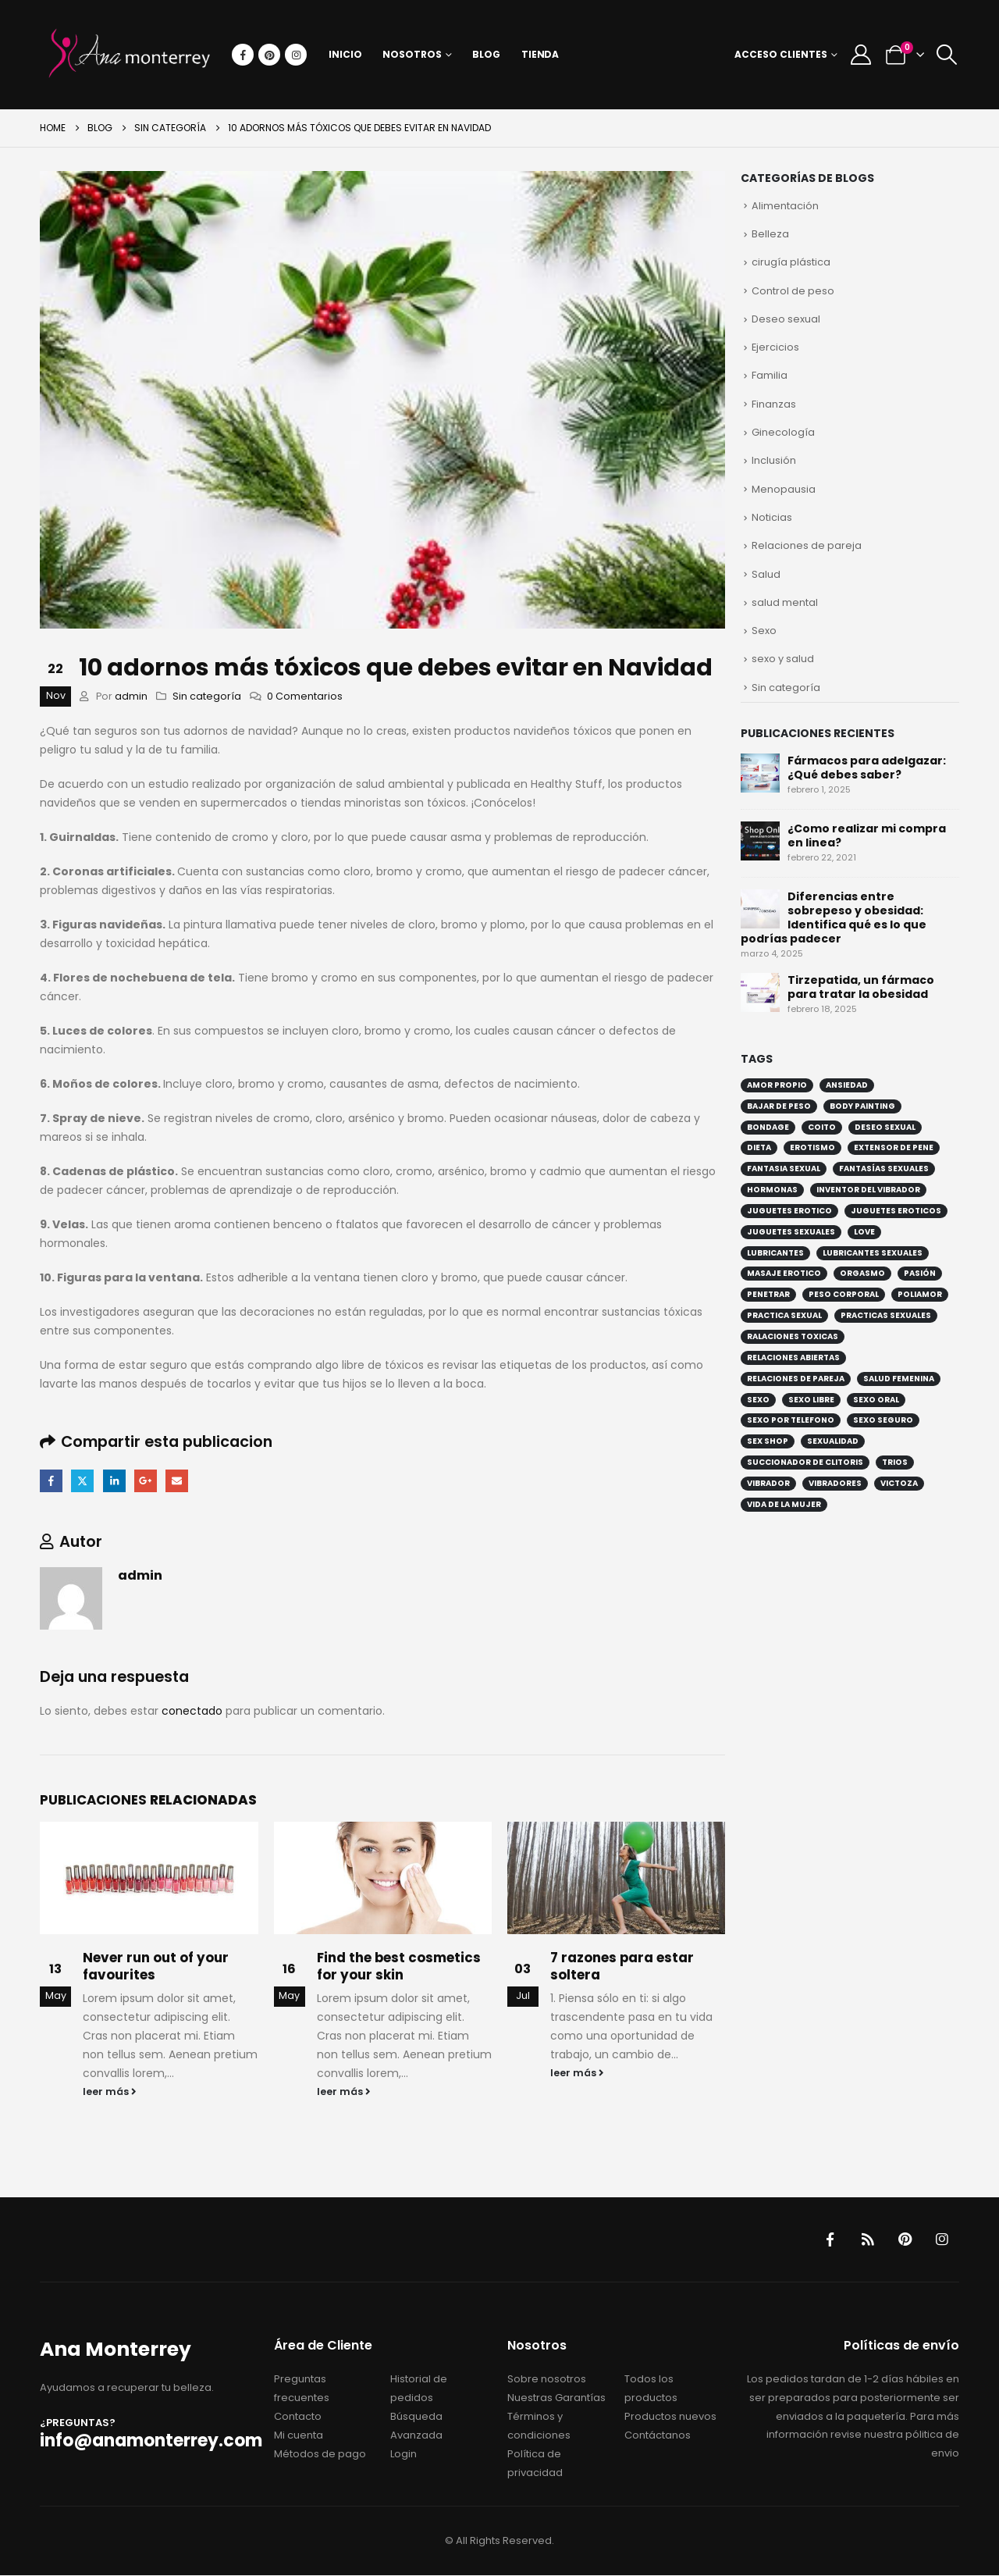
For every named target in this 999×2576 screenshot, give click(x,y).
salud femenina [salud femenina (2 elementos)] (898, 1380)
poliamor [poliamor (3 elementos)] (920, 1296)
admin (131, 696)
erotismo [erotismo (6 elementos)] (812, 1150)
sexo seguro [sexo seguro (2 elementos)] (883, 1422)
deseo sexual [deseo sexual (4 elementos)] (885, 1129)
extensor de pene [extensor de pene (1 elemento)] (893, 1150)
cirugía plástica (791, 262)
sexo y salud (783, 661)
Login (403, 2454)
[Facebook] (243, 55)
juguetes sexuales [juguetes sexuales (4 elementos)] (791, 1233)
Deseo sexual (786, 319)
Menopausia (784, 490)
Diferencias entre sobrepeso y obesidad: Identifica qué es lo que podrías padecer (833, 919)
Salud (766, 575)
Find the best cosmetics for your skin (399, 1966)
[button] (947, 55)
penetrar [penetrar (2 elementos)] (768, 1296)
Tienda (540, 54)
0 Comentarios (305, 696)
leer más (110, 2092)
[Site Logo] (129, 54)
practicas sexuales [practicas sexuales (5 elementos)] (886, 1318)
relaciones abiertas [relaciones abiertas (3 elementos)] (793, 1359)
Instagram (942, 2240)
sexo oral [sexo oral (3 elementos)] (876, 1401)
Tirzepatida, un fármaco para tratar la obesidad (860, 988)
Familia (769, 376)
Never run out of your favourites (156, 1966)
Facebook (51, 1481)
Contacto (298, 2417)
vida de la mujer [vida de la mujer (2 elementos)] (784, 1506)
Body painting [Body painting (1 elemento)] (862, 1107)
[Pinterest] (269, 55)
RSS (867, 2240)
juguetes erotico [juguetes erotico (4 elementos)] (789, 1212)
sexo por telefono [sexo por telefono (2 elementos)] (790, 1422)
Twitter (83, 1481)
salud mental (785, 604)
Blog (486, 54)
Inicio (345, 54)
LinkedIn (114, 1481)
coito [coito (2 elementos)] (822, 1129)
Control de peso (793, 290)
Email (177, 1481)
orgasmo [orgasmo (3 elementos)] (862, 1275)
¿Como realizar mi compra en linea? (866, 837)
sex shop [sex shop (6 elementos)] (767, 1443)
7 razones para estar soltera (622, 1966)
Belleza (770, 233)
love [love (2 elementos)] (864, 1233)
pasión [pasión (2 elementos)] (920, 1275)
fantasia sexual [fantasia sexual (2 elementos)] (783, 1171)
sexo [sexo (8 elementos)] (758, 1401)
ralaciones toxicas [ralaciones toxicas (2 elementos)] (792, 1339)
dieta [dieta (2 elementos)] (759, 1150)
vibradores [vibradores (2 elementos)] (835, 1485)
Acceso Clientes (780, 54)
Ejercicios (776, 347)
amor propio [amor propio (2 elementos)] (777, 1086)
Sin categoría (206, 696)
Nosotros (411, 54)
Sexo (764, 632)
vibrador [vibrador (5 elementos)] (768, 1485)
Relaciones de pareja (807, 547)
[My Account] (860, 55)
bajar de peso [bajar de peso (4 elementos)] (779, 1107)
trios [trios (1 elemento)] (895, 1464)
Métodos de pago (320, 2454)
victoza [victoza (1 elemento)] (899, 1485)
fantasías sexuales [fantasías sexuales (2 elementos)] (884, 1171)
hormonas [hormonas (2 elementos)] (772, 1192)
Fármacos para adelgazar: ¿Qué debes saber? (866, 769)
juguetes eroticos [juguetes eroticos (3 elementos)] (896, 1212)
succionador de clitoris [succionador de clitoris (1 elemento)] (805, 1464)
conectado (192, 1711)
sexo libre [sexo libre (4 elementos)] (811, 1401)
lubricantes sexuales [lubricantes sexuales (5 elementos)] (873, 1254)
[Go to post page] (149, 1878)
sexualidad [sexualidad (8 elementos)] (833, 1443)
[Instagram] (296, 55)
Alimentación (785, 205)
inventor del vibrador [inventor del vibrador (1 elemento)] (868, 1192)
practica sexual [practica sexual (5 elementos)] (784, 1318)
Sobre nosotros (546, 2379)
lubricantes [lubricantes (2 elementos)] (775, 1254)
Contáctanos (657, 2435)
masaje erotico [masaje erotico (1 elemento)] (784, 1275)
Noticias (772, 518)
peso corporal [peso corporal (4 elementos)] (844, 1296)
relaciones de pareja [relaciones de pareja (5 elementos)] (795, 1380)
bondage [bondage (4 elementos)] (768, 1129)
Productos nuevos (670, 2417)
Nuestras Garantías (556, 2398)
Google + (146, 1481)
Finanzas (774, 404)
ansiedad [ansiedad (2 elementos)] (847, 1086)
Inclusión (774, 461)
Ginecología (783, 433)
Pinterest (904, 2240)
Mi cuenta (298, 2435)
